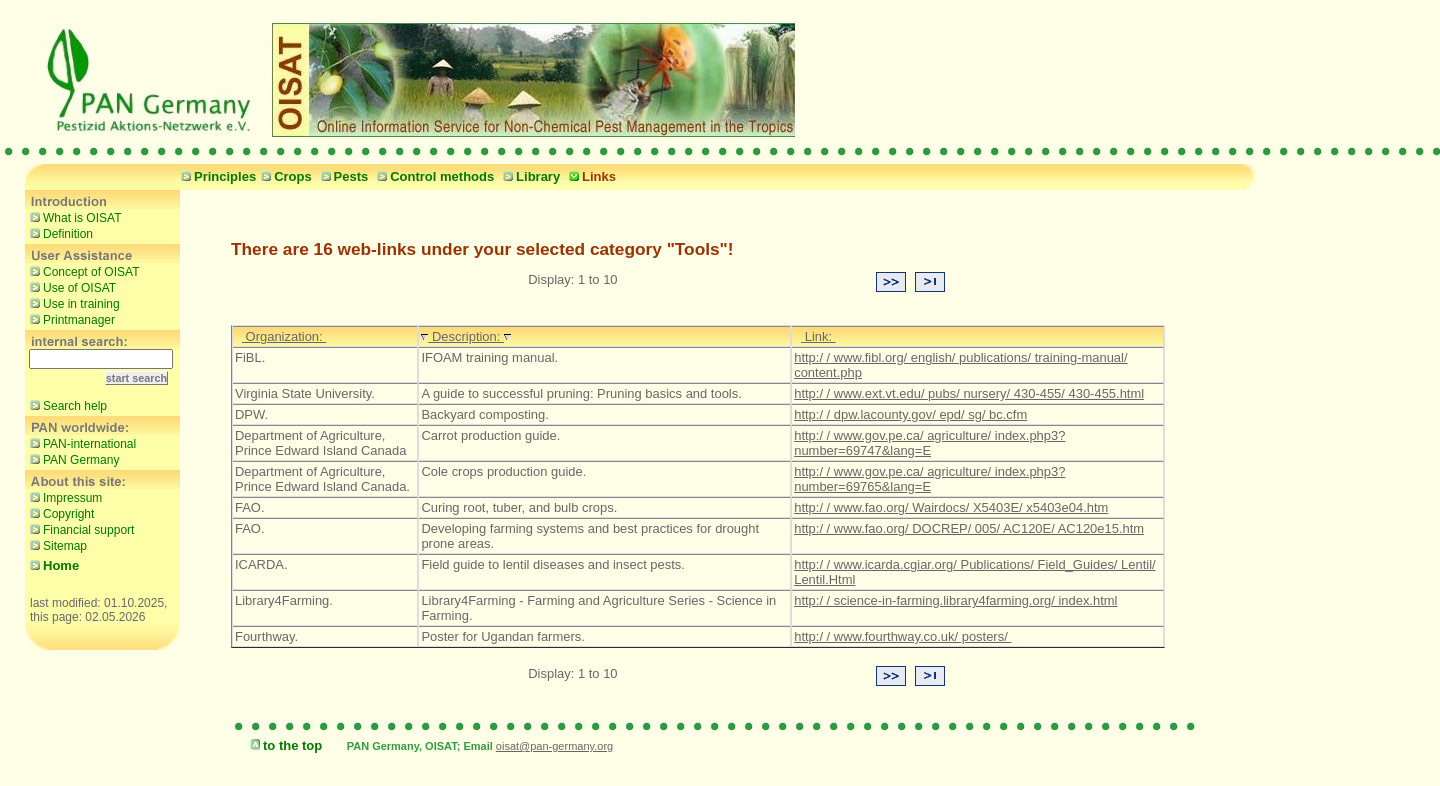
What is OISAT (73, 217)
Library (529, 176)
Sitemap (56, 545)
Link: (818, 336)
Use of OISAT (70, 287)
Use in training (72, 303)
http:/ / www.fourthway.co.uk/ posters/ (902, 636)
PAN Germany (72, 459)
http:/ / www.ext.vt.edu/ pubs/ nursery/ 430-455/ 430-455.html (969, 393)
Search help (66, 405)
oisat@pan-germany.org (554, 746)
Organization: (284, 336)
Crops (284, 176)
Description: (466, 336)
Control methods (433, 176)
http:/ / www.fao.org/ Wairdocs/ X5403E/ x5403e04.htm (951, 507)
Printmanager (70, 319)
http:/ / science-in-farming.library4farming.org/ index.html (955, 600)
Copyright (59, 513)
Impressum (63, 497)
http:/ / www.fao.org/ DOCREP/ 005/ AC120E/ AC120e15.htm (969, 528)
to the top (283, 745)
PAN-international (80, 443)
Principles (216, 176)
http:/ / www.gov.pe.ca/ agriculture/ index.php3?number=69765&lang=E (929, 479)
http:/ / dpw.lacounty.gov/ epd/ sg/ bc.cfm (910, 414)
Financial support (79, 529)
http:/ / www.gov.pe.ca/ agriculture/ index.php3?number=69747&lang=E (929, 443)
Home (52, 565)
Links (590, 176)
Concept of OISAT (82, 271)
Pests (342, 176)
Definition (59, 233)
